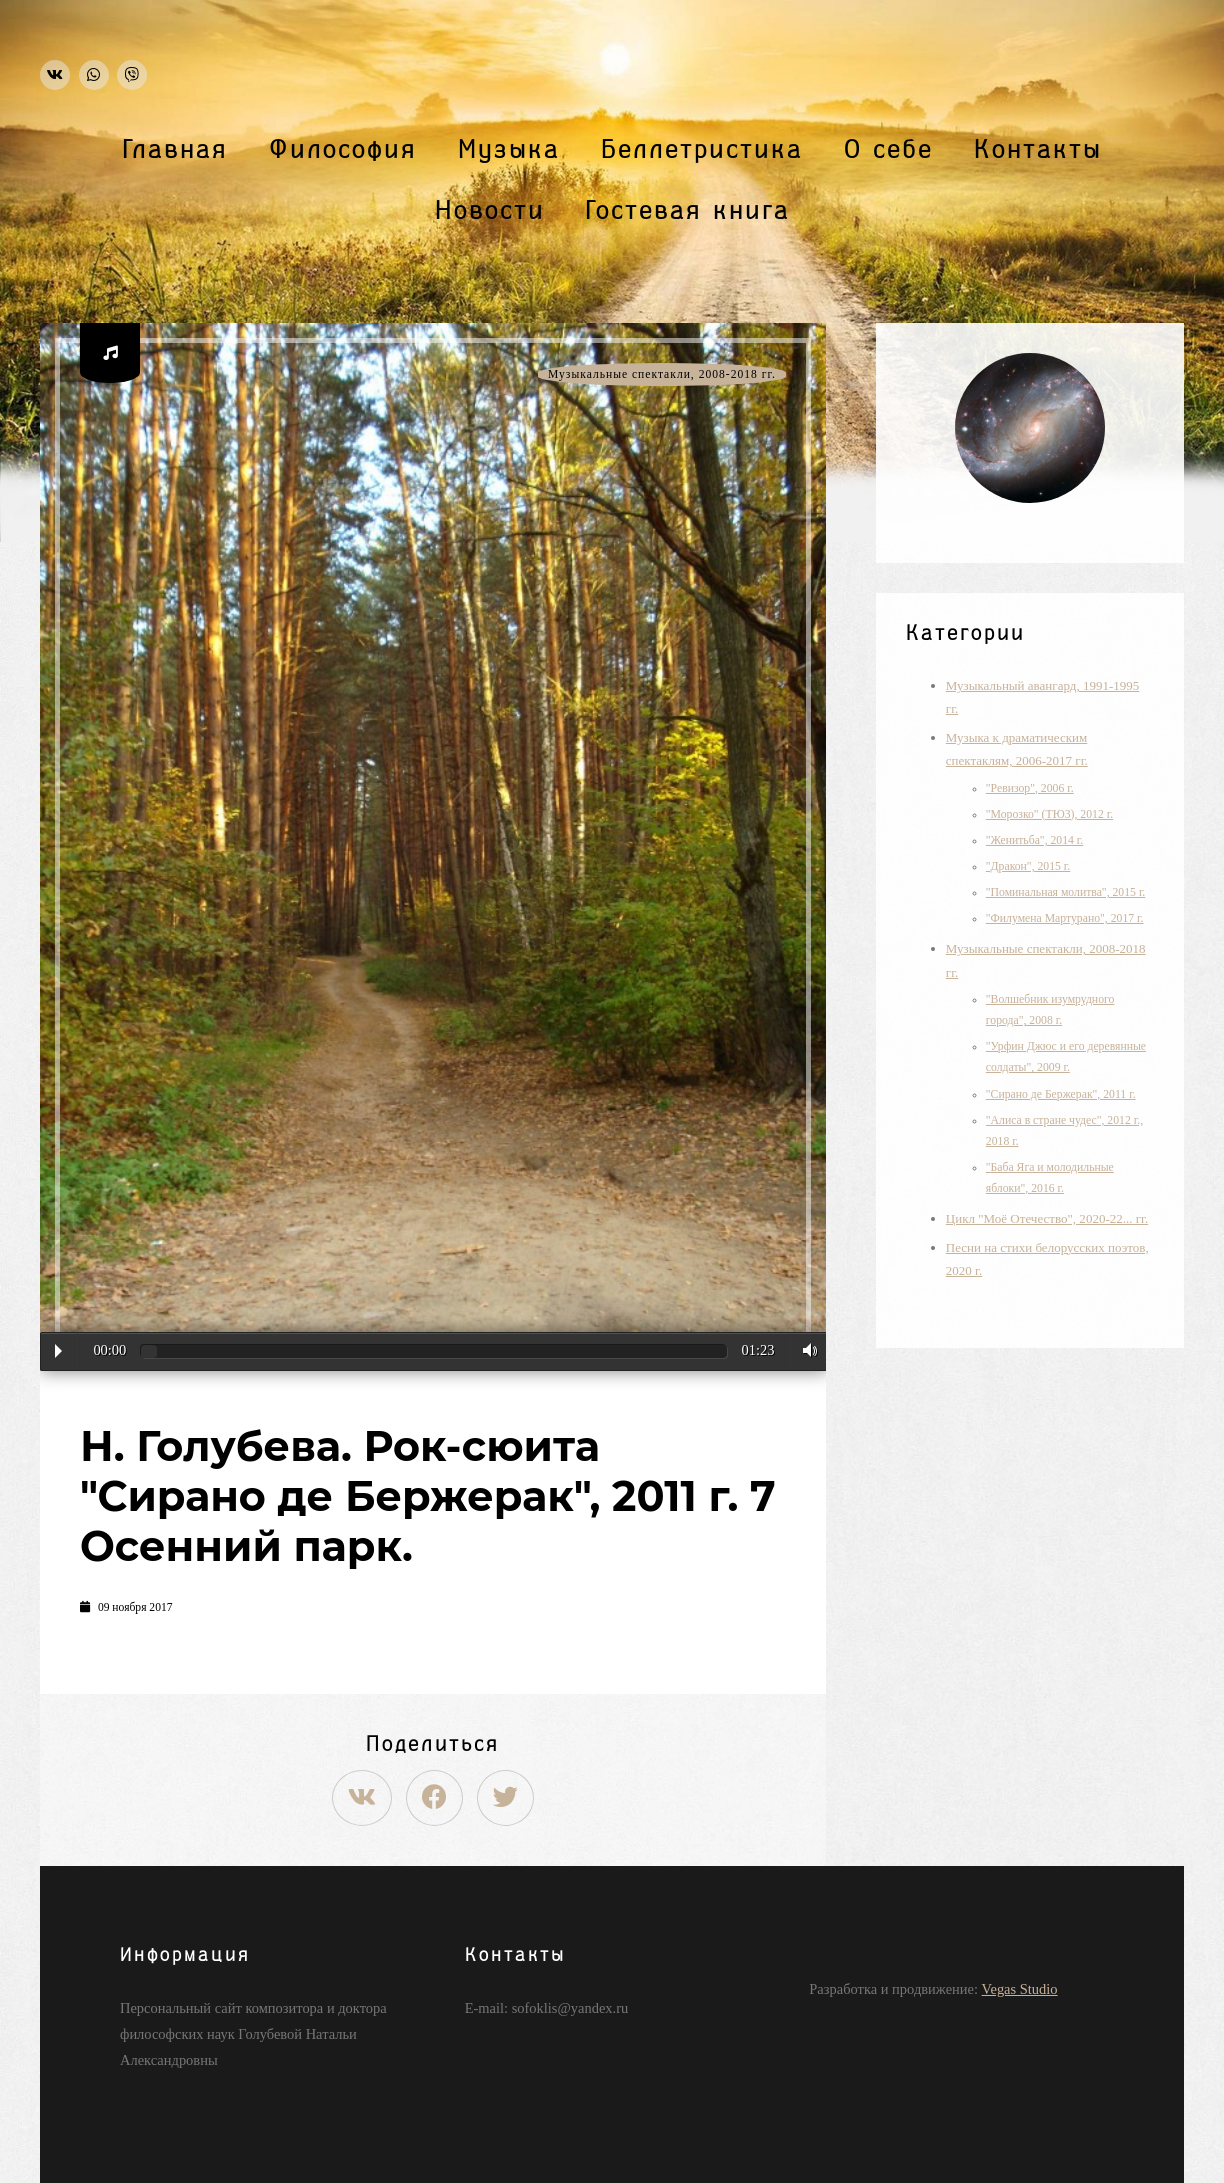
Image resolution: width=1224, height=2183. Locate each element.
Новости (490, 211)
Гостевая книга (688, 211)
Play (58, 1351)
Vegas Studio (1020, 1989)
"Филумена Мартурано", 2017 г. (1065, 918)
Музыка (509, 150)
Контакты (1038, 150)
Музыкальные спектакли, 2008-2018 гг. (662, 374)
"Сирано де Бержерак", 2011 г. (1061, 1094)
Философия (343, 150)
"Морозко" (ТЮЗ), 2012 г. (1049, 814)
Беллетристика (702, 150)
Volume (805, 1350)
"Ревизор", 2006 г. (1030, 788)
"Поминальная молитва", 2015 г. (1066, 892)
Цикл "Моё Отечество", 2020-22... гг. (1047, 1218)
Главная (175, 150)
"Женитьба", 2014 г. (1035, 840)
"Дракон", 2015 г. (1028, 866)
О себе (888, 150)
